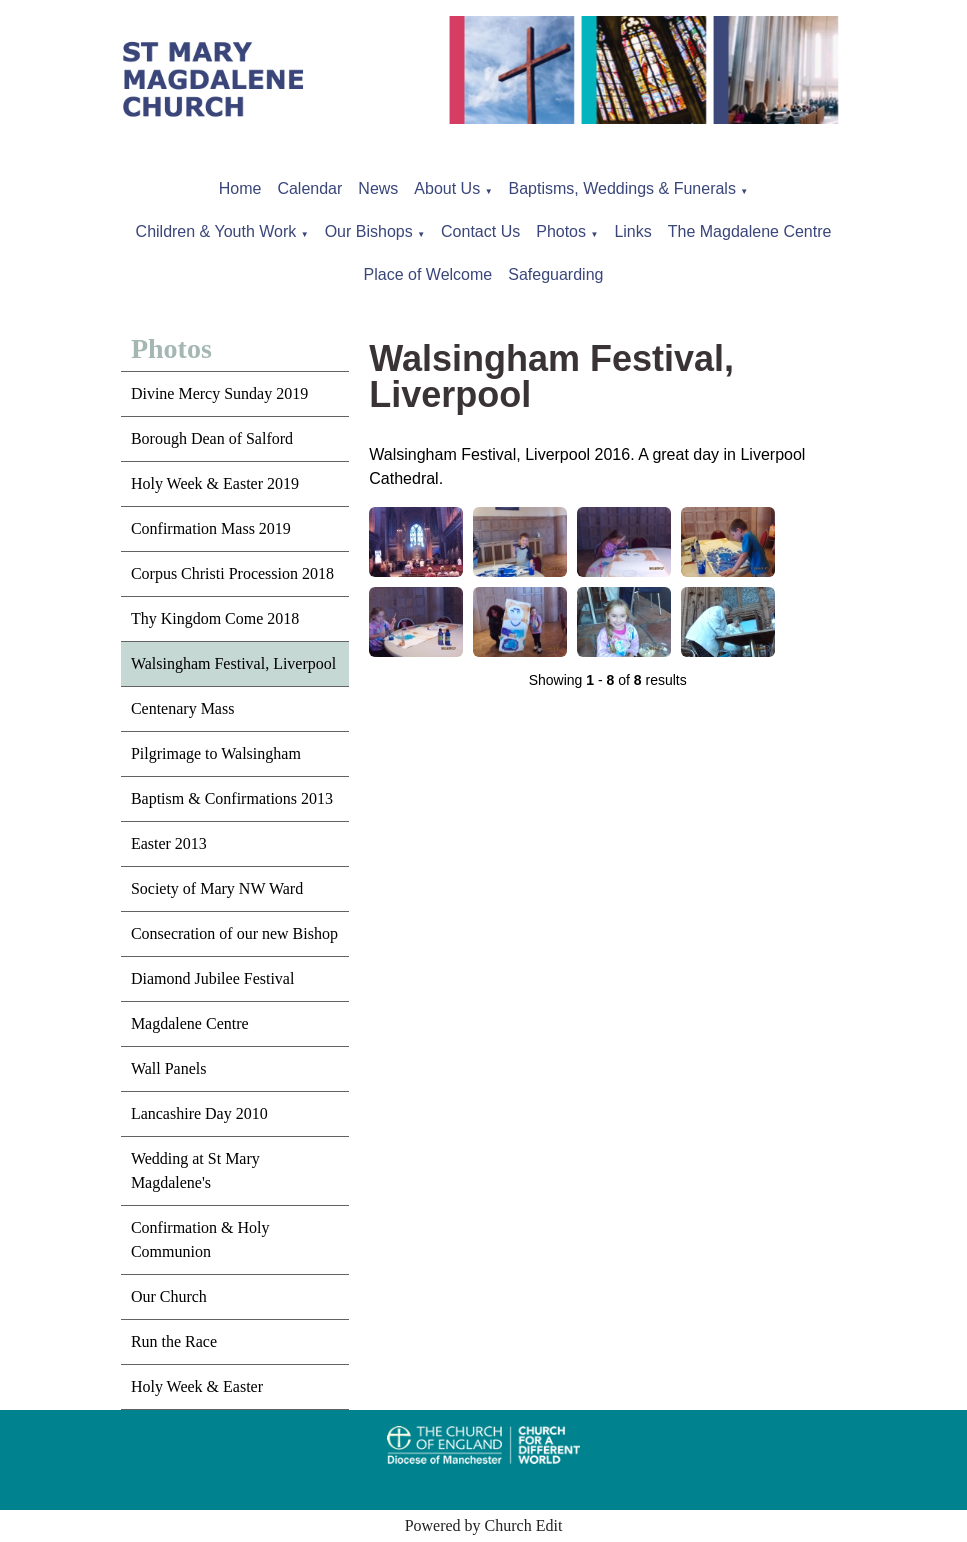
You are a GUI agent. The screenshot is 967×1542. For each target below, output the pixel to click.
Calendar (309, 188)
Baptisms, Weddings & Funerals (622, 188)
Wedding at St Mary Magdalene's (195, 1170)
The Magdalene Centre (750, 231)
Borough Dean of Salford (212, 438)
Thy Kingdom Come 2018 (215, 618)
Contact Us (480, 231)
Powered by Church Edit (484, 1525)
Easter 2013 (169, 843)
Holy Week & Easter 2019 (215, 483)
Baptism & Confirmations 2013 (232, 798)
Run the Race (174, 1341)
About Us (447, 188)
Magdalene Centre (190, 1023)
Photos (561, 231)
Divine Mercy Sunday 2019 (219, 393)
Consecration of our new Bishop (234, 933)
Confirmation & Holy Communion (200, 1239)
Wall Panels (169, 1068)
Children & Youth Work (216, 231)
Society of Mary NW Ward (217, 888)
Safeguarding (555, 274)
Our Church (169, 1296)
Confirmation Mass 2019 (211, 528)
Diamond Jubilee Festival (213, 978)
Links (632, 231)
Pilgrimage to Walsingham (216, 753)
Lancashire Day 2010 (199, 1113)
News (378, 188)
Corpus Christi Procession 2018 (232, 573)
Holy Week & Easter (197, 1386)
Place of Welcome (428, 274)
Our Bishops (369, 231)
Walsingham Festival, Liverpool (233, 663)
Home (240, 188)
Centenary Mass (183, 708)
